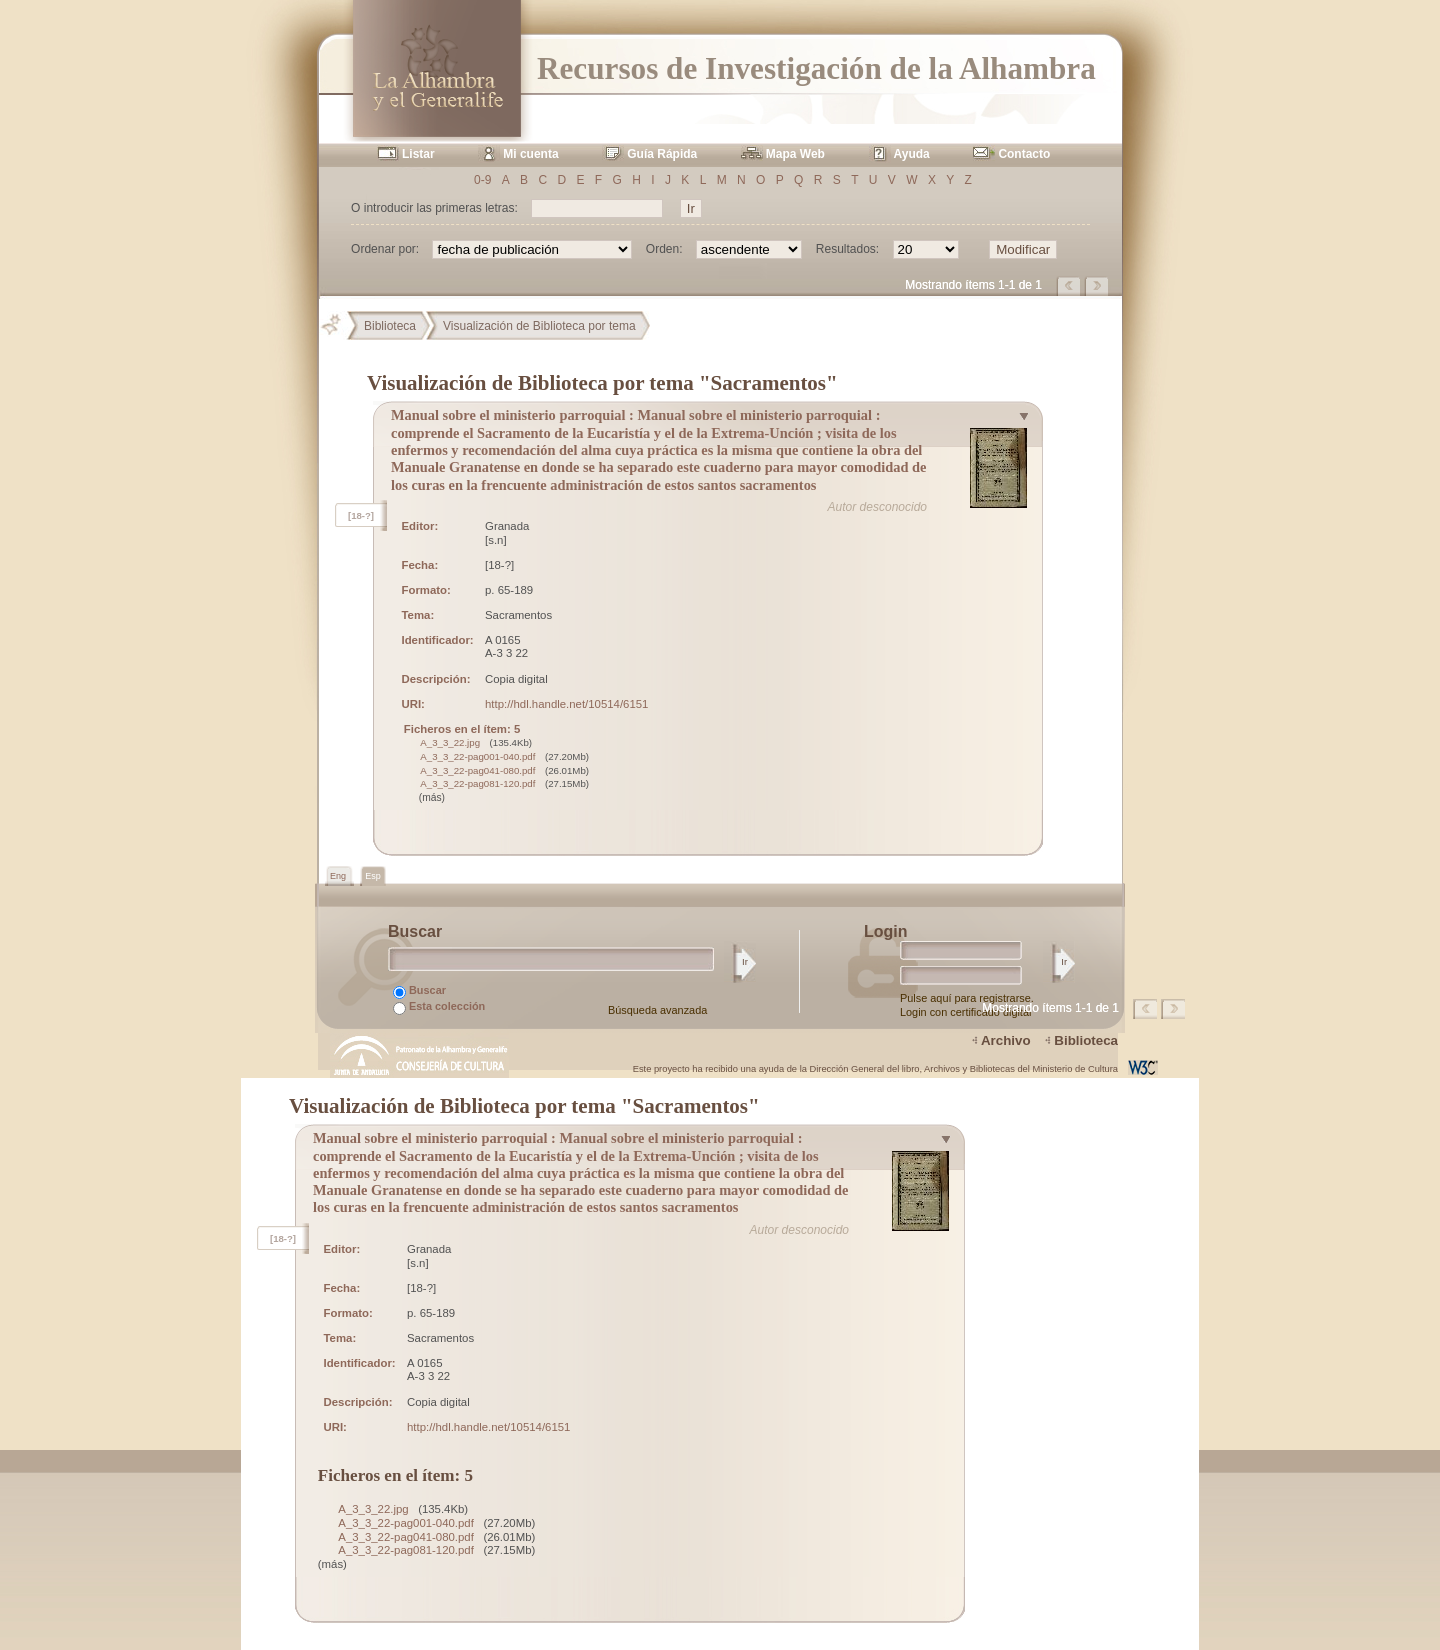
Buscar (419, 991)
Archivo (1006, 1040)
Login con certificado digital (965, 1012)
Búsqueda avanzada (657, 1010)
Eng (339, 876)
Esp (373, 876)
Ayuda (912, 154)
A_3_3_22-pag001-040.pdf (477, 756)
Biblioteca (390, 326)
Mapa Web (795, 154)
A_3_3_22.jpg (450, 742)
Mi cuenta (530, 154)
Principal (339, 326)
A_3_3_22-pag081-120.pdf (477, 783)
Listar (418, 154)
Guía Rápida (662, 154)
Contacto (1024, 154)
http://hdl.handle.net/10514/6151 (566, 704)
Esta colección (439, 1007)
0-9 (482, 180)
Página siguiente (1098, 286)
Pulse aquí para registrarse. (967, 998)
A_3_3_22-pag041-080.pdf (477, 770)
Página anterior (1070, 286)
